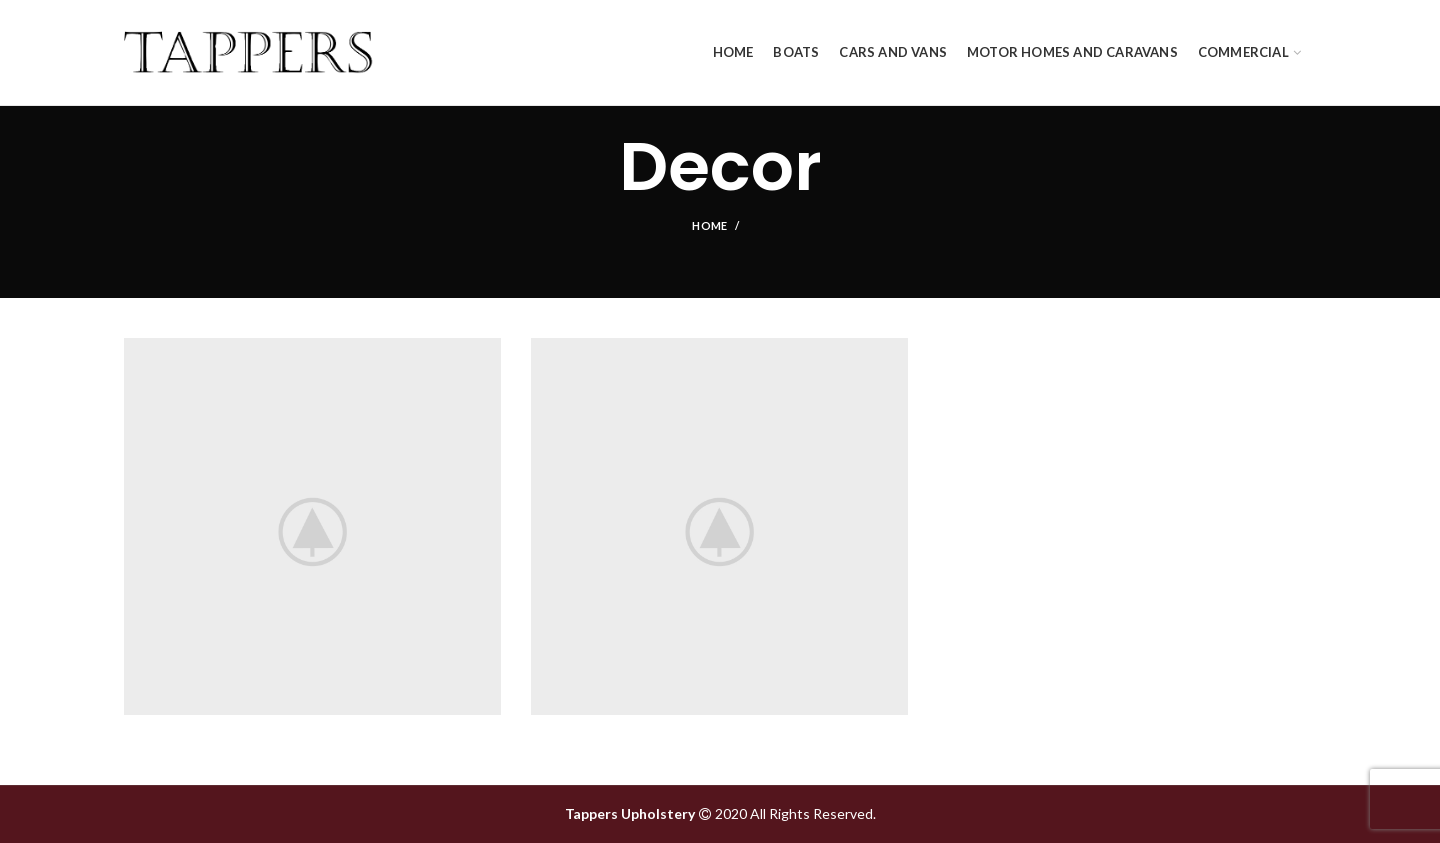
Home (709, 225)
